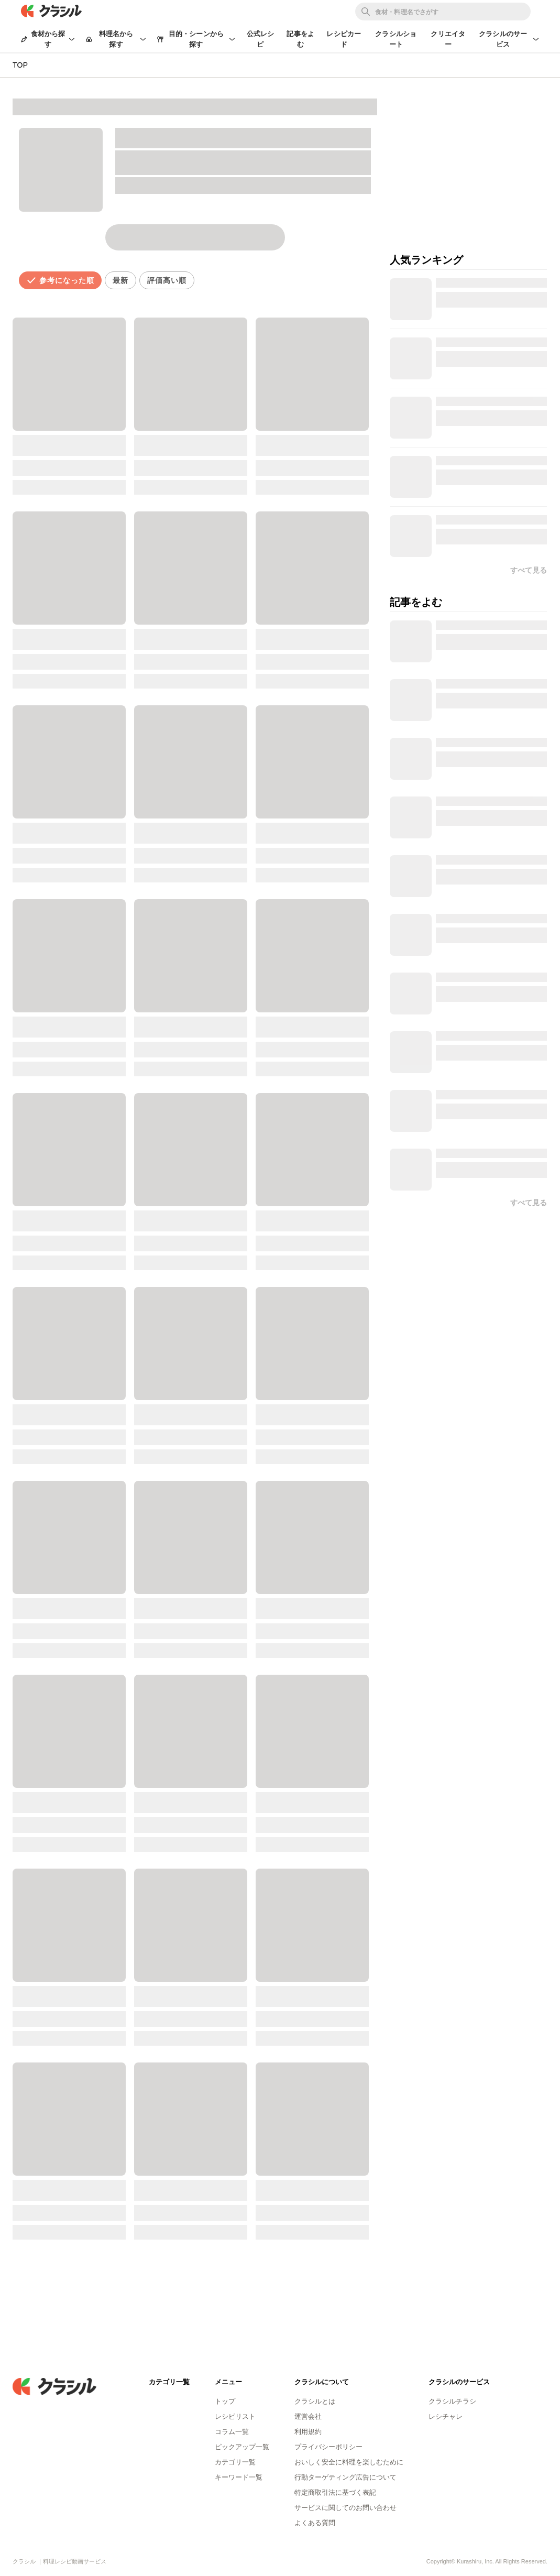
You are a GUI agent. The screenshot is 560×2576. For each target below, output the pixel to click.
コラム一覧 (232, 2432)
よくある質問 (314, 2523)
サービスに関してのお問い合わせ (345, 2508)
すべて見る (528, 1202)
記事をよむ (300, 39)
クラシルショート (395, 39)
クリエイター (448, 39)
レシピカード (343, 39)
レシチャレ (446, 2416)
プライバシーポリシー (328, 2447)
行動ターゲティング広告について (345, 2477)
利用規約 (308, 2432)
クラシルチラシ (452, 2401)
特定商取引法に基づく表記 (335, 2492)
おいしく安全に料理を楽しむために (348, 2462)
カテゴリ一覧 (235, 2462)
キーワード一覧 (238, 2477)
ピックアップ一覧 (242, 2447)
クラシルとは (314, 2401)
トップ (225, 2401)
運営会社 (308, 2416)
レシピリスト (235, 2416)
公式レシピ (260, 39)
